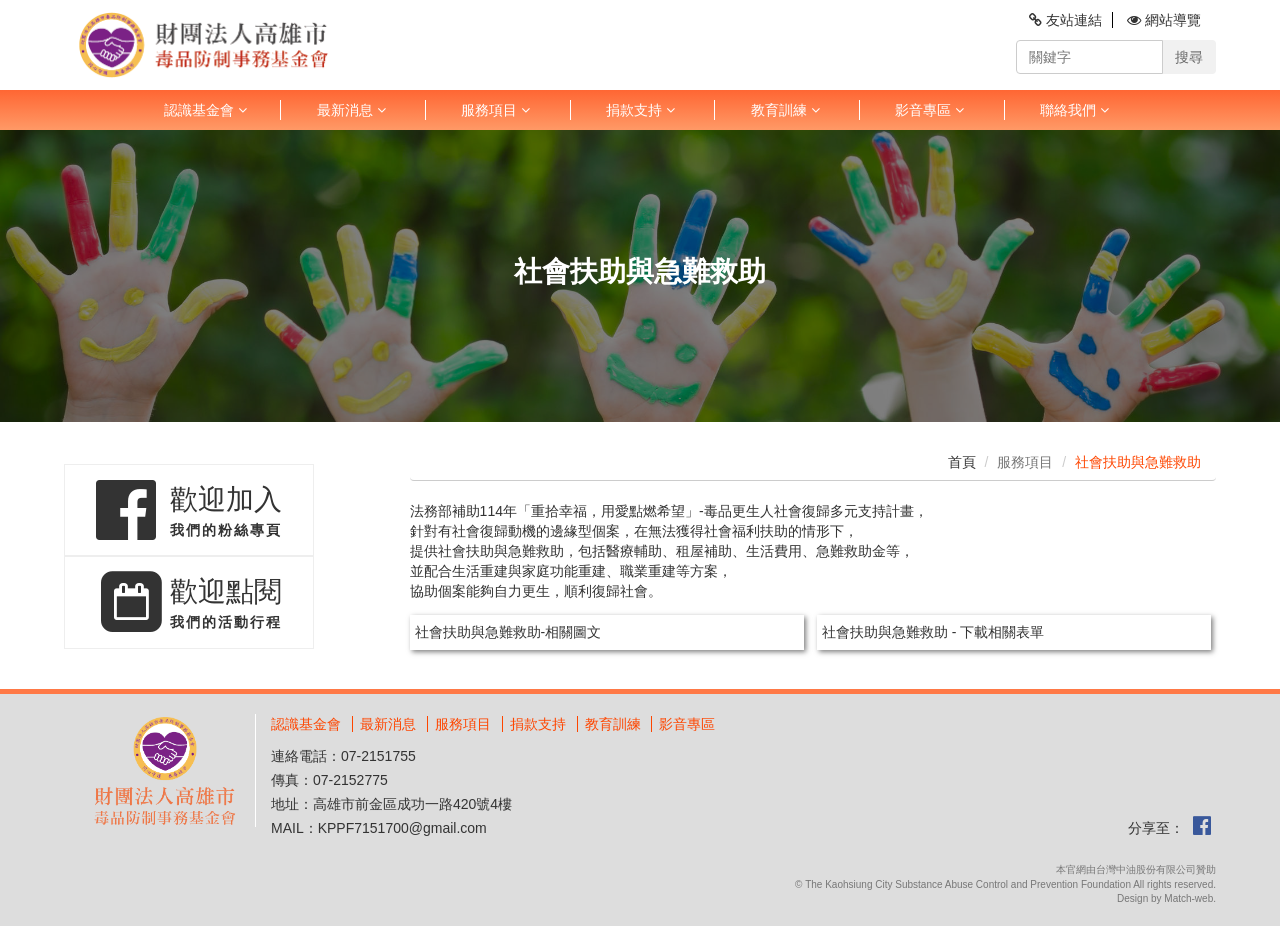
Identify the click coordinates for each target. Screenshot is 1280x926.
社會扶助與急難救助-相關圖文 (508, 632)
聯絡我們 (1074, 110)
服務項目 (495, 110)
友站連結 (1065, 20)
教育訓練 (785, 110)
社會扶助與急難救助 (1138, 462)
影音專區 (929, 110)
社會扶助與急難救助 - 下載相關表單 (933, 632)
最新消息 (351, 110)
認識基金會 (205, 110)
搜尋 (1189, 57)
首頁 (962, 462)
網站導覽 (1164, 20)
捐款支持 (640, 110)
